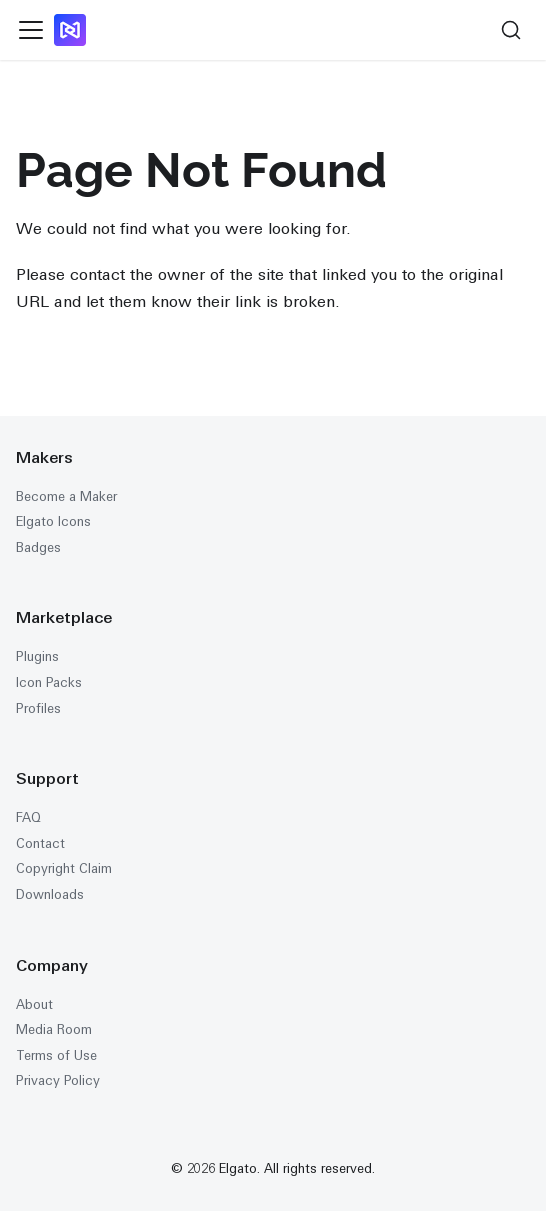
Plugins (37, 656)
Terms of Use (56, 1055)
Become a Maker (66, 496)
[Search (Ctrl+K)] (511, 30)
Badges (38, 547)
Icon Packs (49, 682)
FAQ (28, 817)
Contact (40, 843)
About (34, 1004)
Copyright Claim (64, 868)
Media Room (54, 1029)
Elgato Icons (53, 521)
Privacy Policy (58, 1080)
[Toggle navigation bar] (31, 30)
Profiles (38, 708)
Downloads (50, 894)
